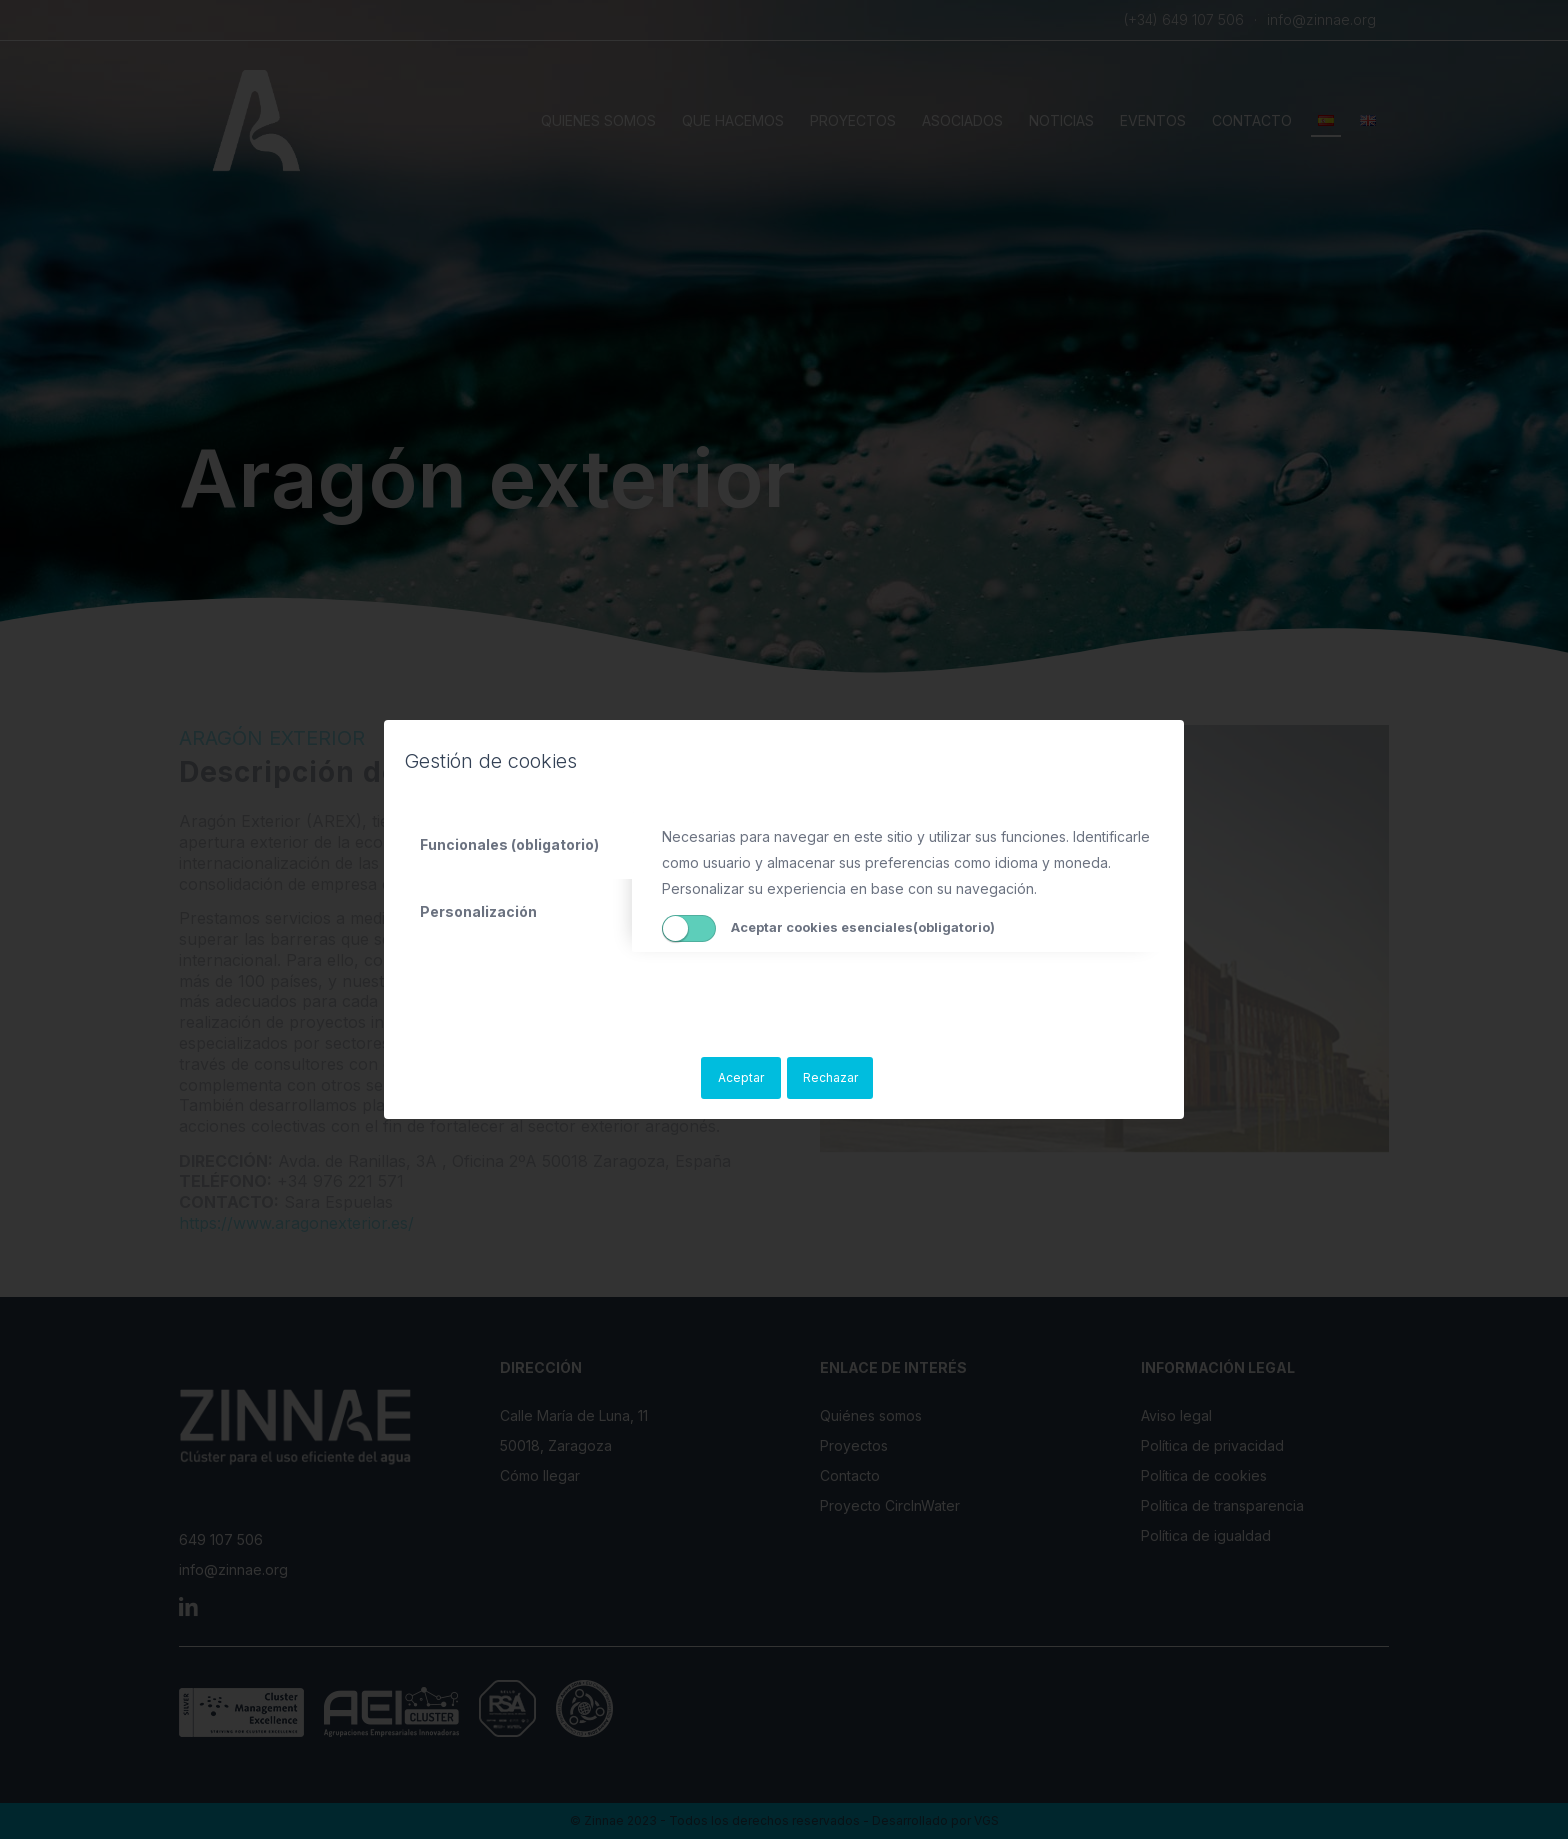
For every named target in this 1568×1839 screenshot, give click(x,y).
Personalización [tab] (478, 911)
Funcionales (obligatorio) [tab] (509, 844)
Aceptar (741, 1077)
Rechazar (830, 1077)
